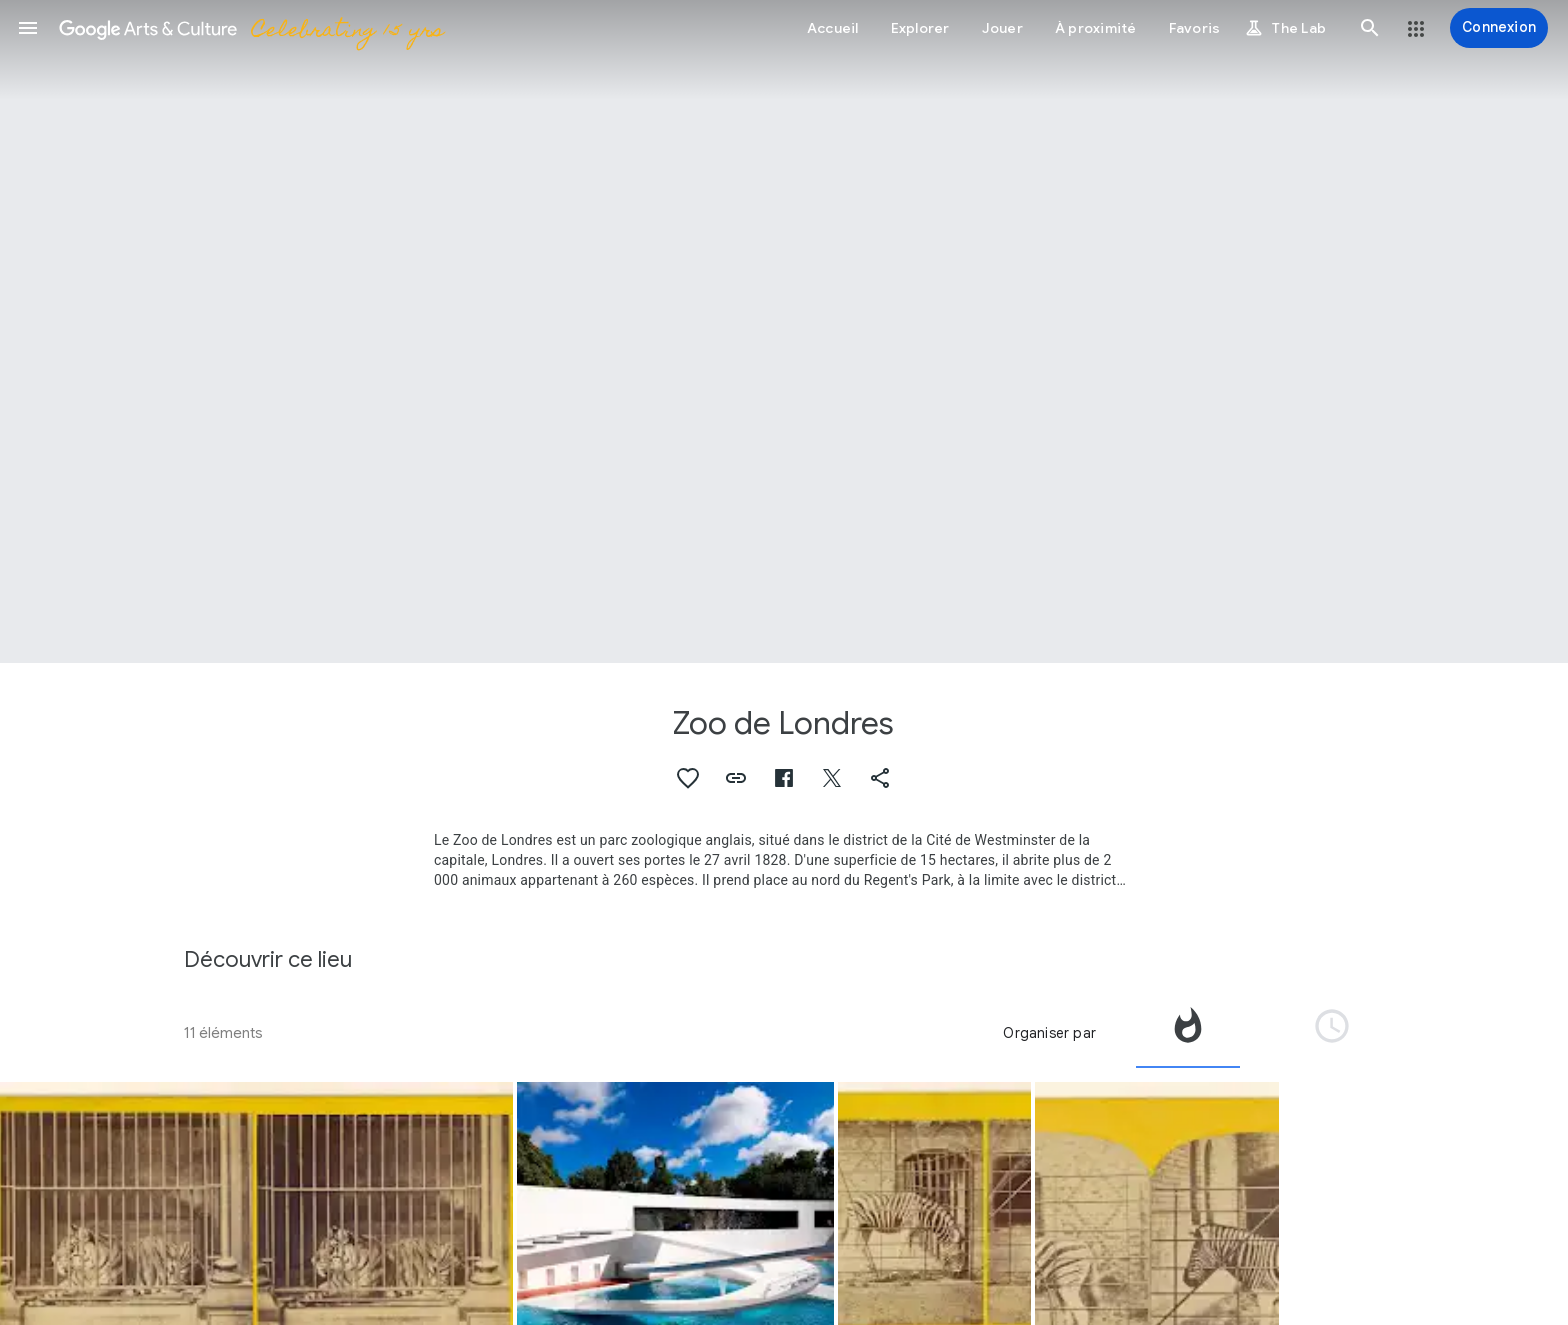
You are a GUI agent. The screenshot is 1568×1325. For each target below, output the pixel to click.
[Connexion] (1499, 28)
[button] (28, 28)
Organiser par (1049, 1033)
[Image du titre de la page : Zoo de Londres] (784, 331)
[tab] (1188, 1033)
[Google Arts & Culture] (250, 28)
